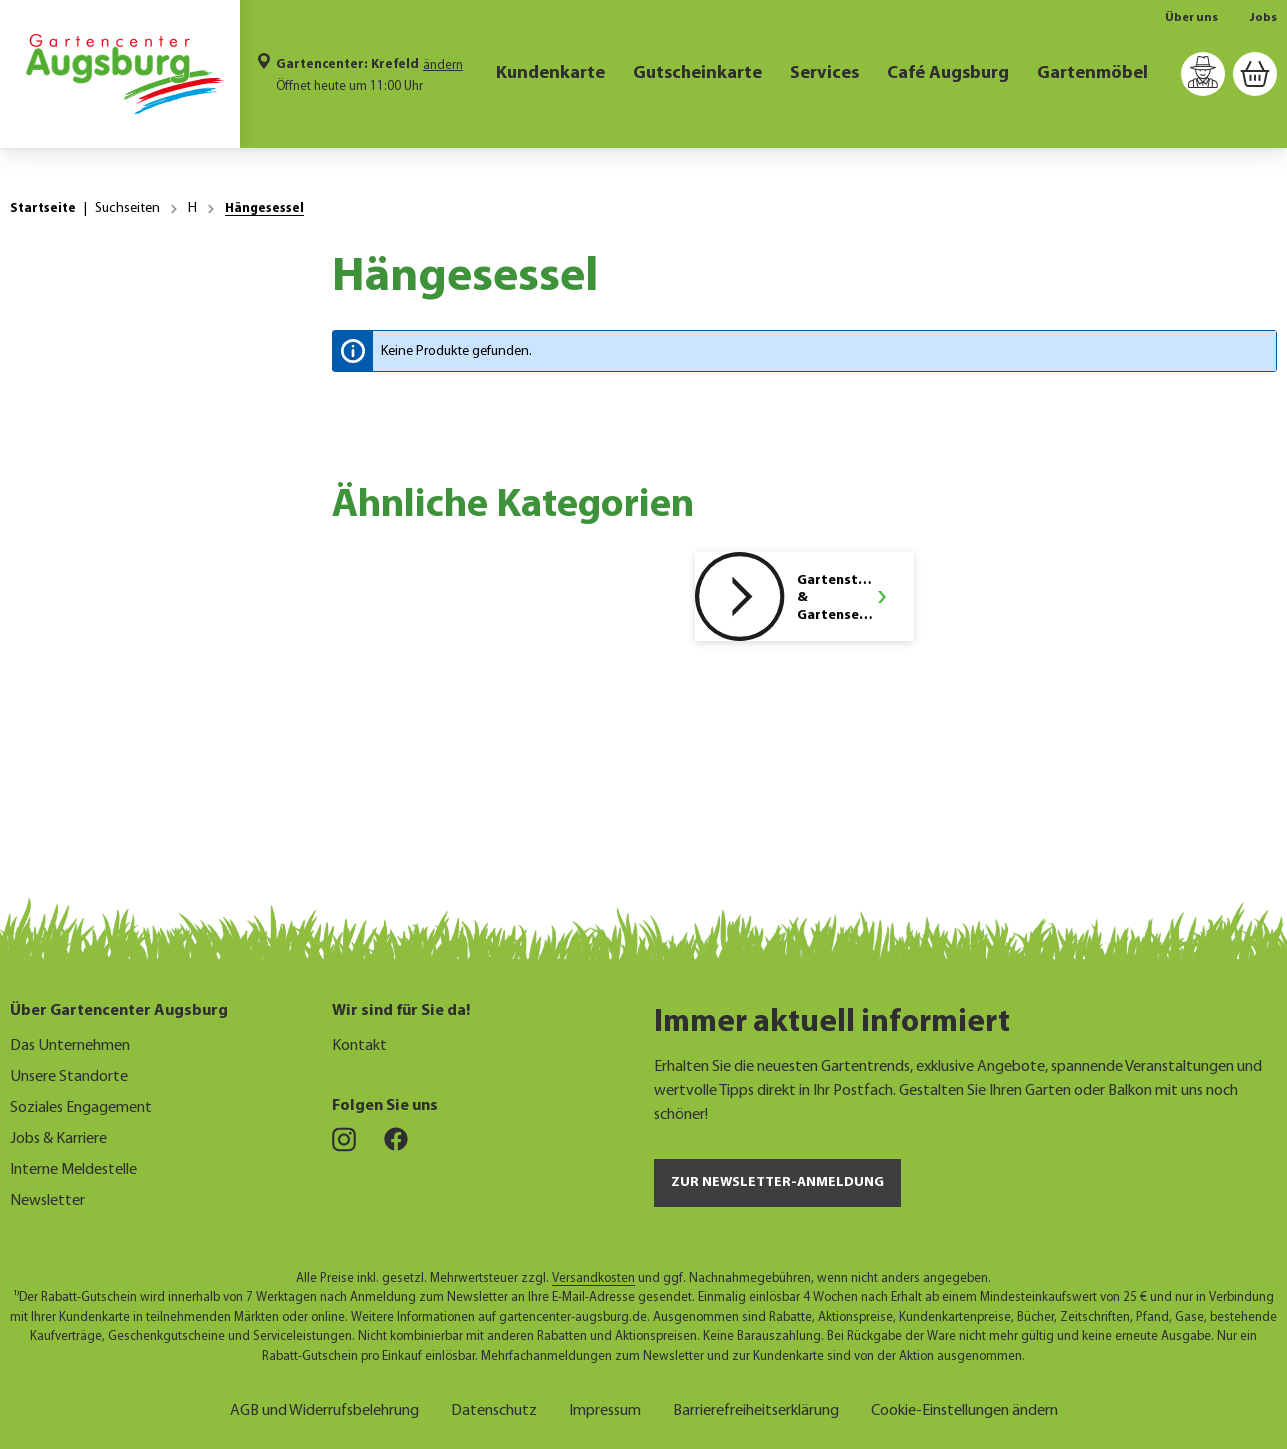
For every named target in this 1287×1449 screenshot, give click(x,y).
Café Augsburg (948, 73)
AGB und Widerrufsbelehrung (324, 1408)
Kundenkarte (550, 73)
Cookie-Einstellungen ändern (964, 1408)
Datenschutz (494, 1408)
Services (824, 73)
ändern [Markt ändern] (443, 65)
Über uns (1191, 18)
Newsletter (47, 1201)
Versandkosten (593, 1278)
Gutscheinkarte (697, 73)
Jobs (1263, 18)
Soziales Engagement (81, 1108)
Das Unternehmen (70, 1046)
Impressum (605, 1408)
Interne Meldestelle (73, 1170)
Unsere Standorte (69, 1077)
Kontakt (359, 1046)
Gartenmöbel (1092, 73)
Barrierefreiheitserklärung (756, 1408)
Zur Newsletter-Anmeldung (777, 1182)
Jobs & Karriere (58, 1139)
